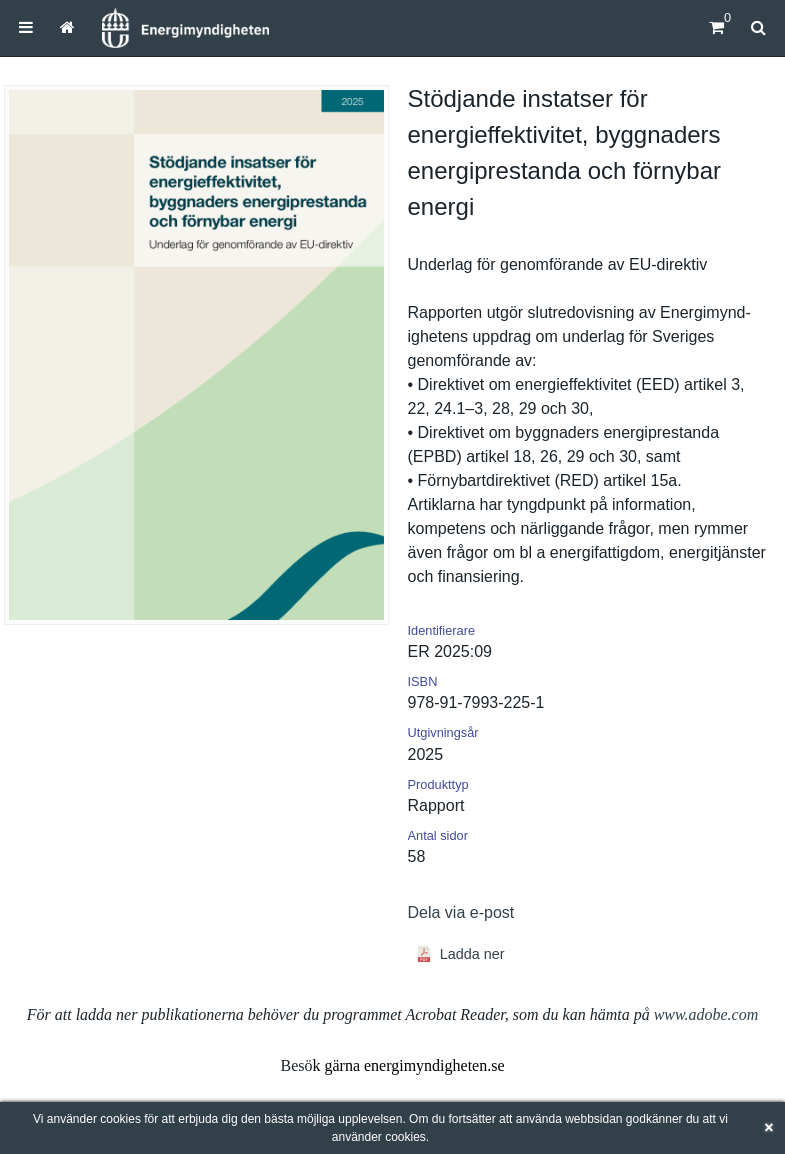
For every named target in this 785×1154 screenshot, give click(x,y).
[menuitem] (26, 27)
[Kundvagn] (716, 27)
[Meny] (26, 27)
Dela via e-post (461, 912)
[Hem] (185, 28)
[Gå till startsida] (67, 27)
